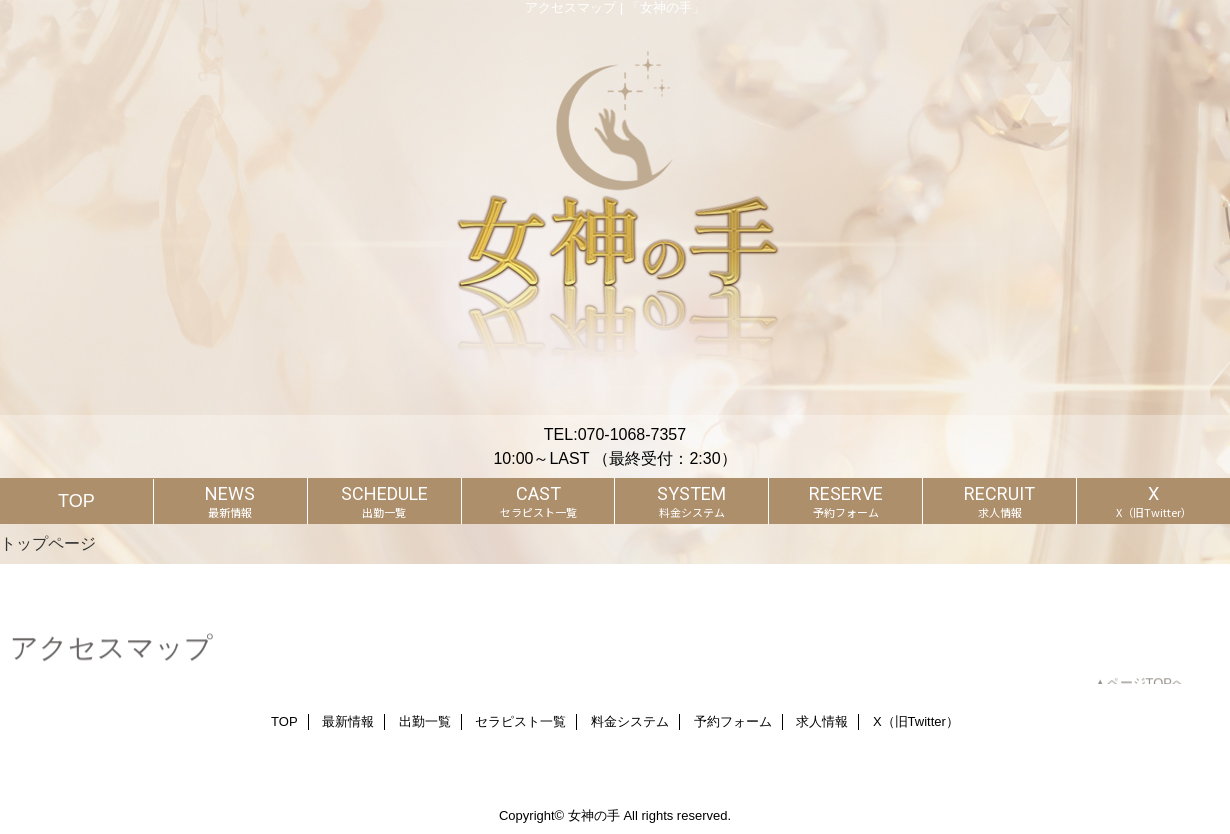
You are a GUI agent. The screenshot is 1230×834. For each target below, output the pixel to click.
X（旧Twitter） (916, 721)
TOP (76, 501)
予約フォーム (733, 721)
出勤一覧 (425, 721)
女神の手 (594, 815)
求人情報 (822, 721)
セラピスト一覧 (520, 721)
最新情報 (348, 721)
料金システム (630, 721)
